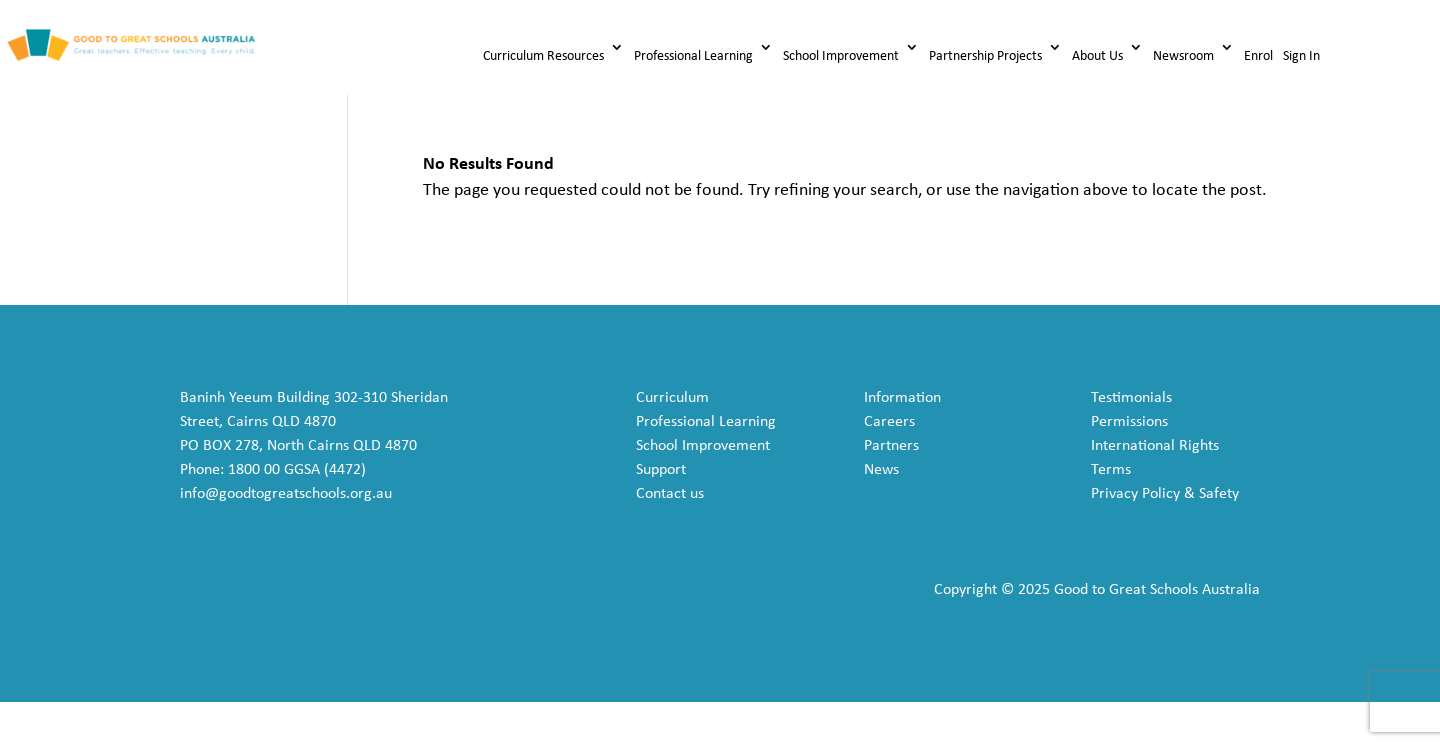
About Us (1097, 56)
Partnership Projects (985, 56)
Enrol (1258, 56)
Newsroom (1183, 56)
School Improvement (841, 56)
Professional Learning (693, 56)
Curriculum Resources (543, 56)
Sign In (1301, 56)
